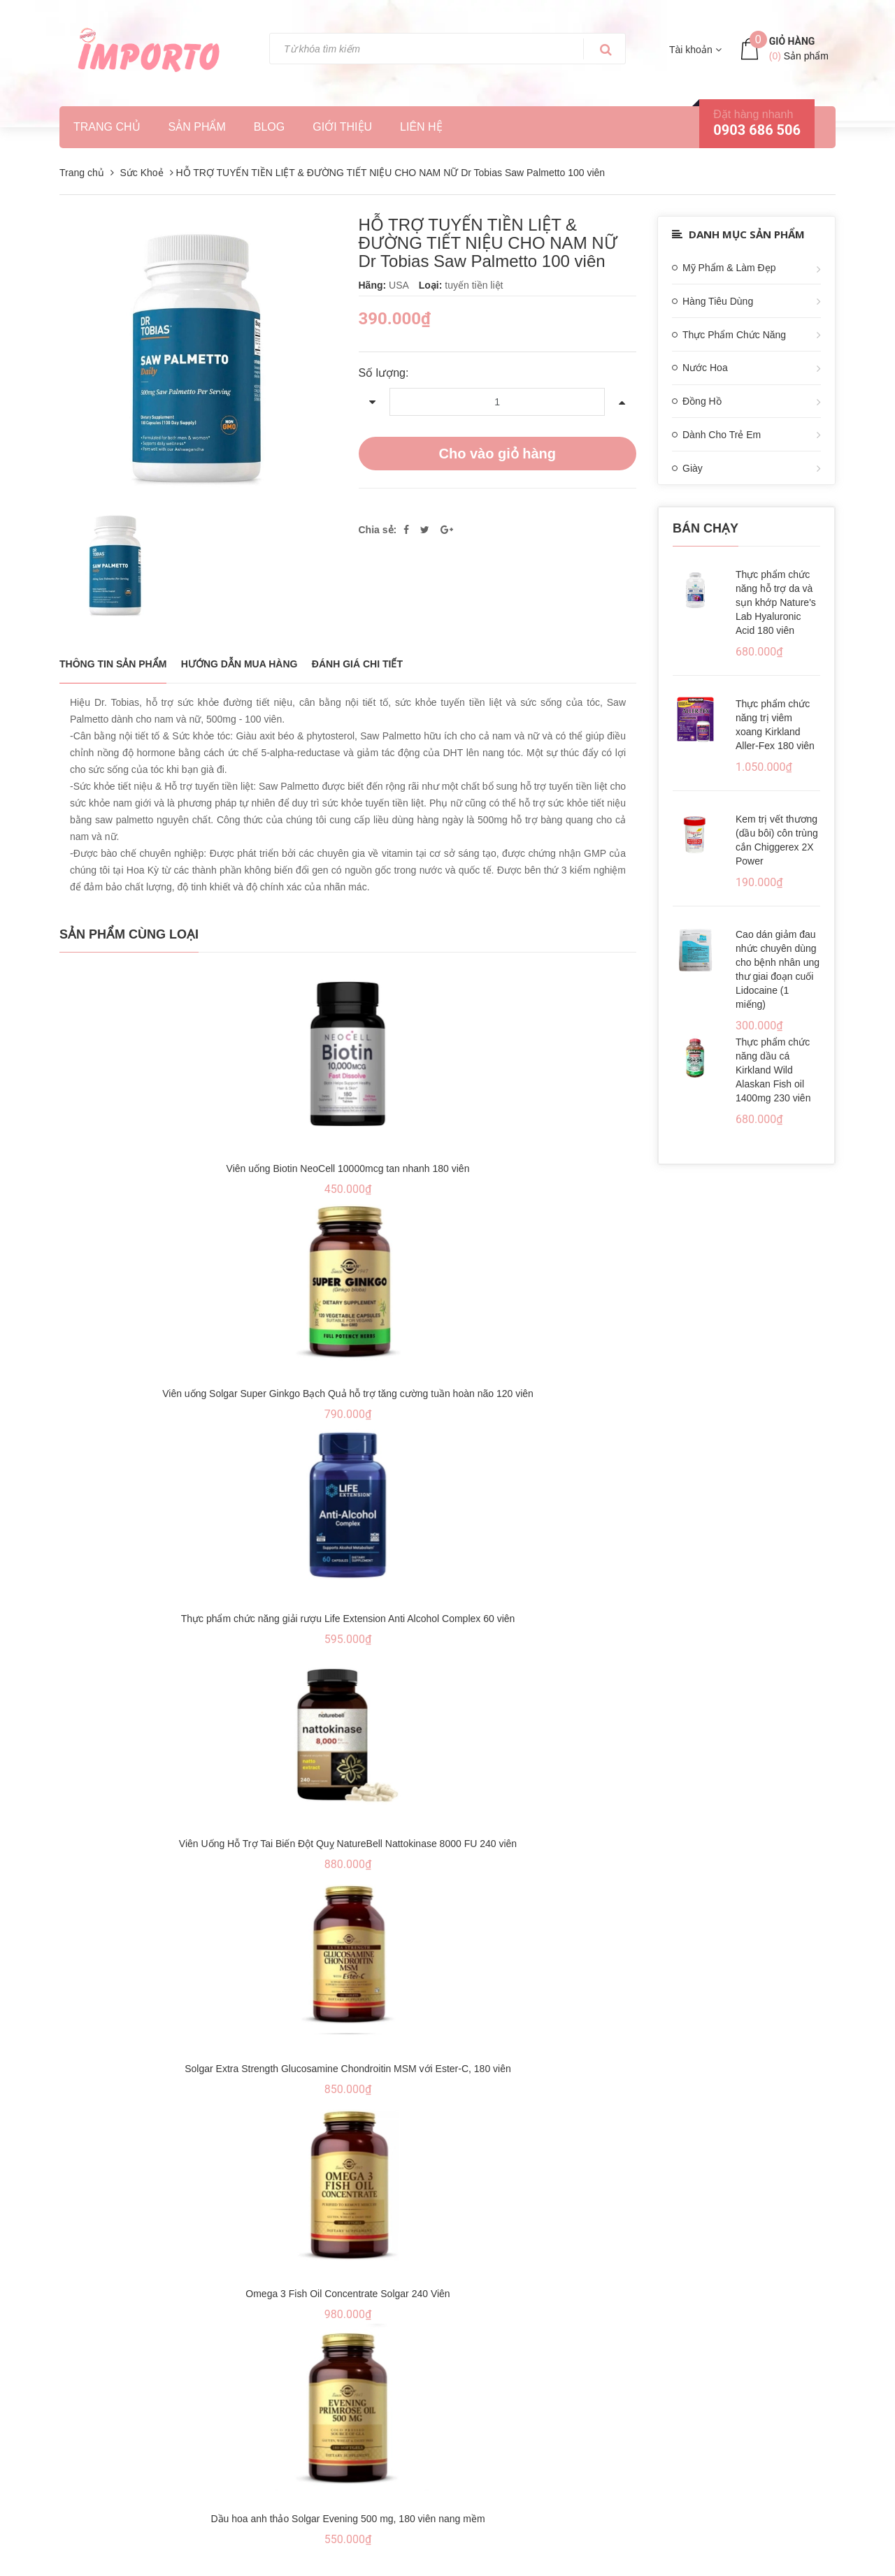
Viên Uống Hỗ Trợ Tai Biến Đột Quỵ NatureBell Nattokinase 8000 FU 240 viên (348, 1843)
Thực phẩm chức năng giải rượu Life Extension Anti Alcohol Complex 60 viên (348, 1618)
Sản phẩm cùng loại (129, 934)
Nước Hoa (705, 367)
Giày (692, 468)
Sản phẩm (197, 127)
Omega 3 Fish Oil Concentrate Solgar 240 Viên (347, 2293)
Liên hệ (421, 127)
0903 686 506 (757, 130)
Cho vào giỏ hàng (497, 453)
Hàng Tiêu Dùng (717, 301)
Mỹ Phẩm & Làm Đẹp (728, 267)
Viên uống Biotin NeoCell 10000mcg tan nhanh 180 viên (348, 1168)
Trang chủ (107, 127)
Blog (269, 127)
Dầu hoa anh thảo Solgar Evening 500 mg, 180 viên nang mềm (347, 2518)
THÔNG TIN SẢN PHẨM (112, 664)
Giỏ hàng (792, 41)
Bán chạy (705, 528)
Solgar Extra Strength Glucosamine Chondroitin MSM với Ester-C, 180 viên (348, 2068)
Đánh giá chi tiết (357, 664)
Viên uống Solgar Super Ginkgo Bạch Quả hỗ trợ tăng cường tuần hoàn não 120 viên (348, 1393)
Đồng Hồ (702, 401)
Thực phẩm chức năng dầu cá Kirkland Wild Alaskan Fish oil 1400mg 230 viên (773, 1070)
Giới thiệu (342, 127)
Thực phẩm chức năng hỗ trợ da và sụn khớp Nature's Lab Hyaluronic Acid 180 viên (776, 602)
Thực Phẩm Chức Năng (734, 334)
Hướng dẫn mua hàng (239, 664)
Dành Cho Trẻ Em (721, 434)
